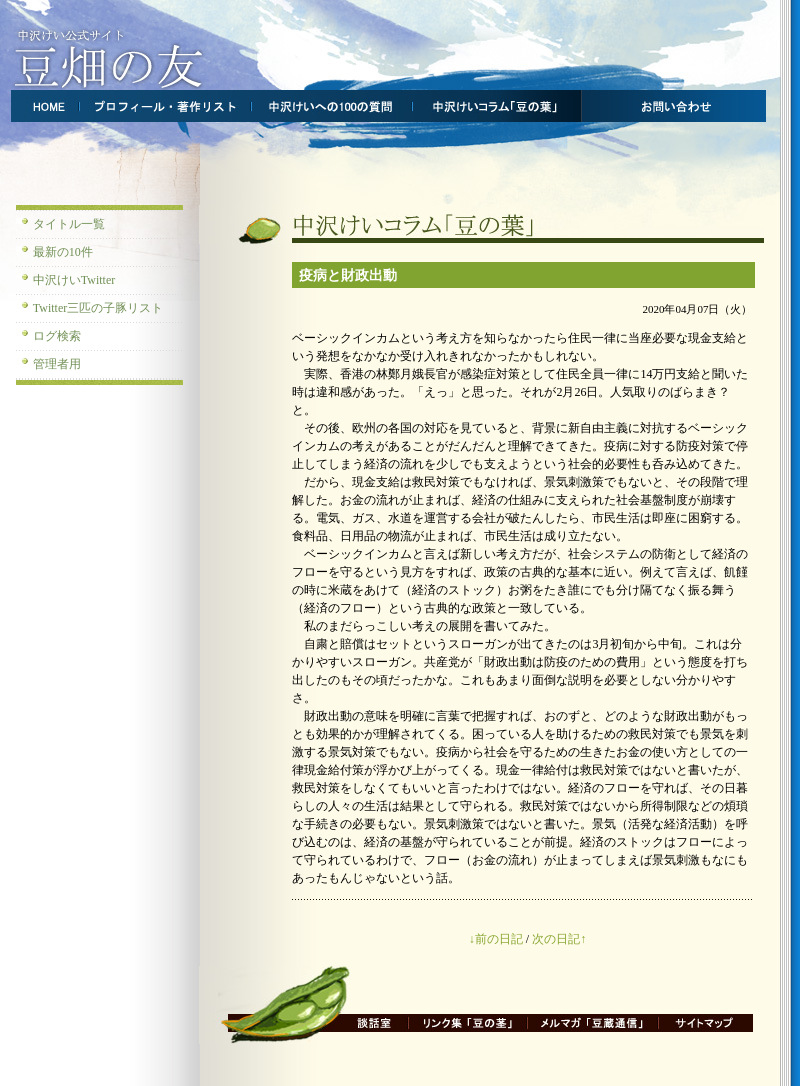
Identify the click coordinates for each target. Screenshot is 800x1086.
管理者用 (57, 364)
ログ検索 (57, 336)
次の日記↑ (559, 939)
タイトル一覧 (69, 224)
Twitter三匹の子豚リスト (98, 308)
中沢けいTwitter (74, 280)
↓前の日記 (496, 939)
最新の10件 (63, 252)
